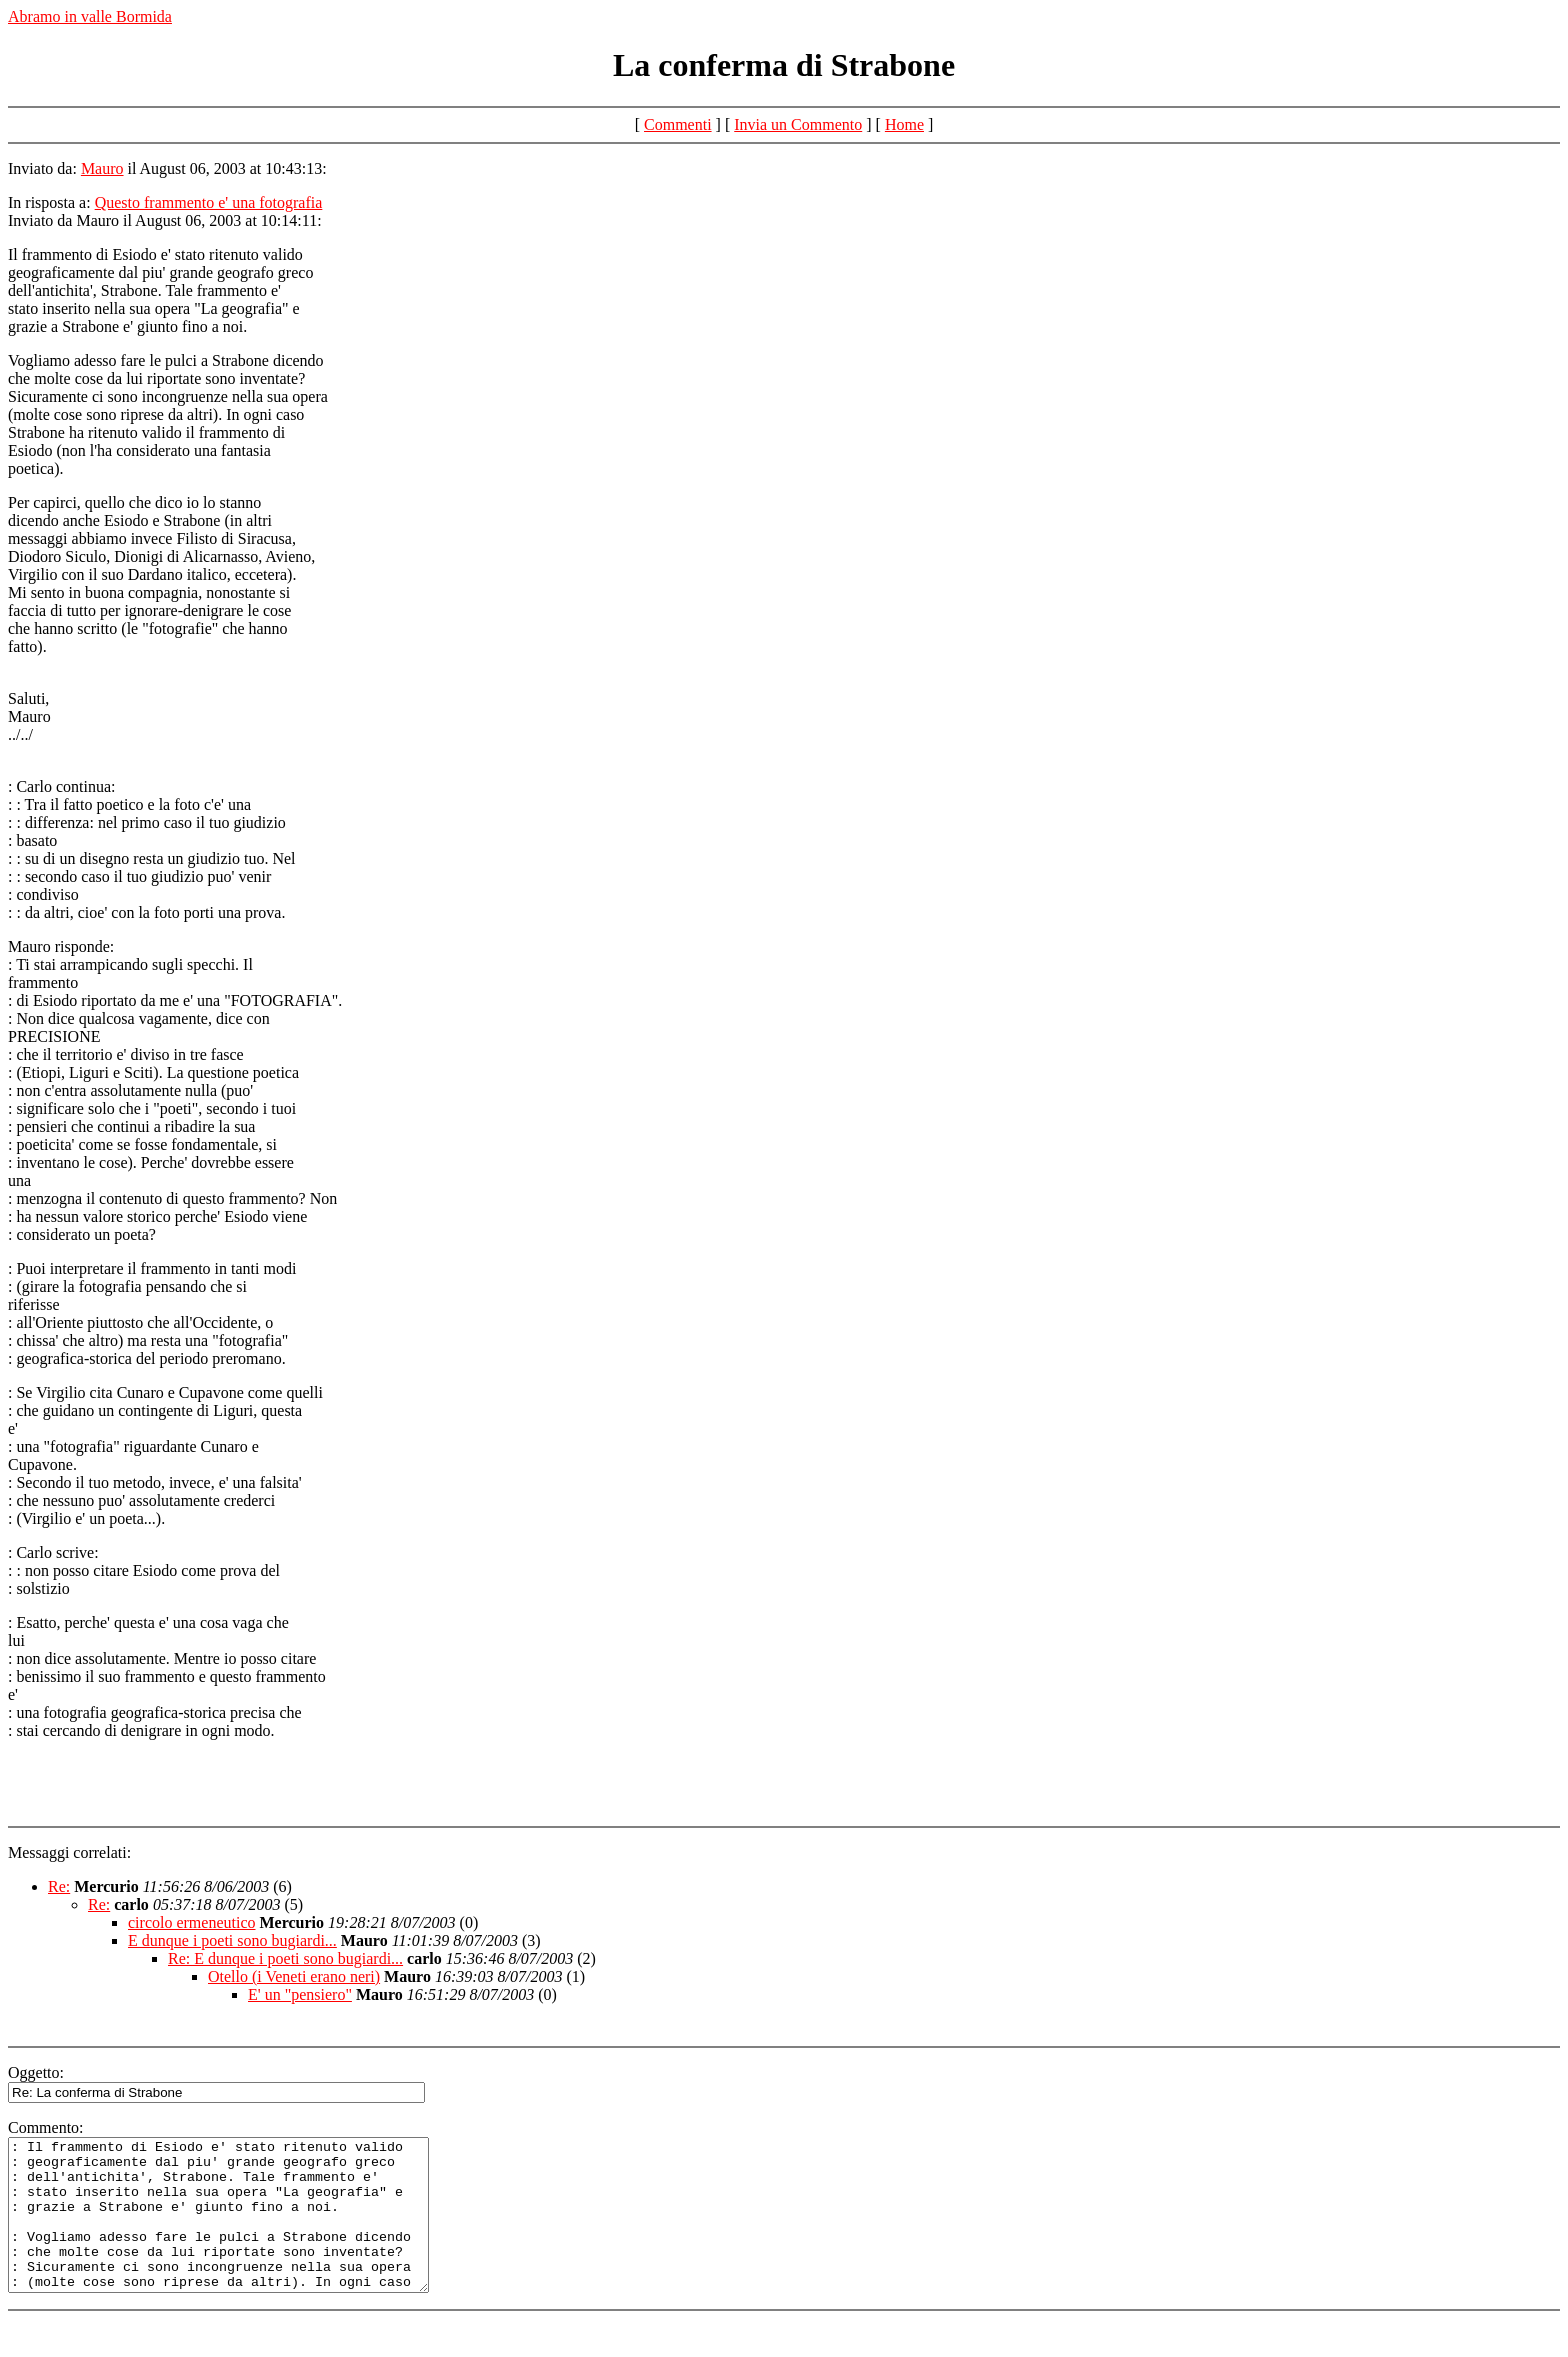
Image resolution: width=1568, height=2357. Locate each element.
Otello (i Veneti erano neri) (294, 1976)
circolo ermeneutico (192, 1922)
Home (904, 124)
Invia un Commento (798, 124)
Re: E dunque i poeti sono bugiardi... (285, 1958)
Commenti (678, 124)
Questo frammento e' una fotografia (209, 202)
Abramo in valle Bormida (90, 16)
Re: (59, 1886)
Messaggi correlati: (69, 1852)
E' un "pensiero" (300, 1994)
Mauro (102, 168)
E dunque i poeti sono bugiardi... (232, 1940)
